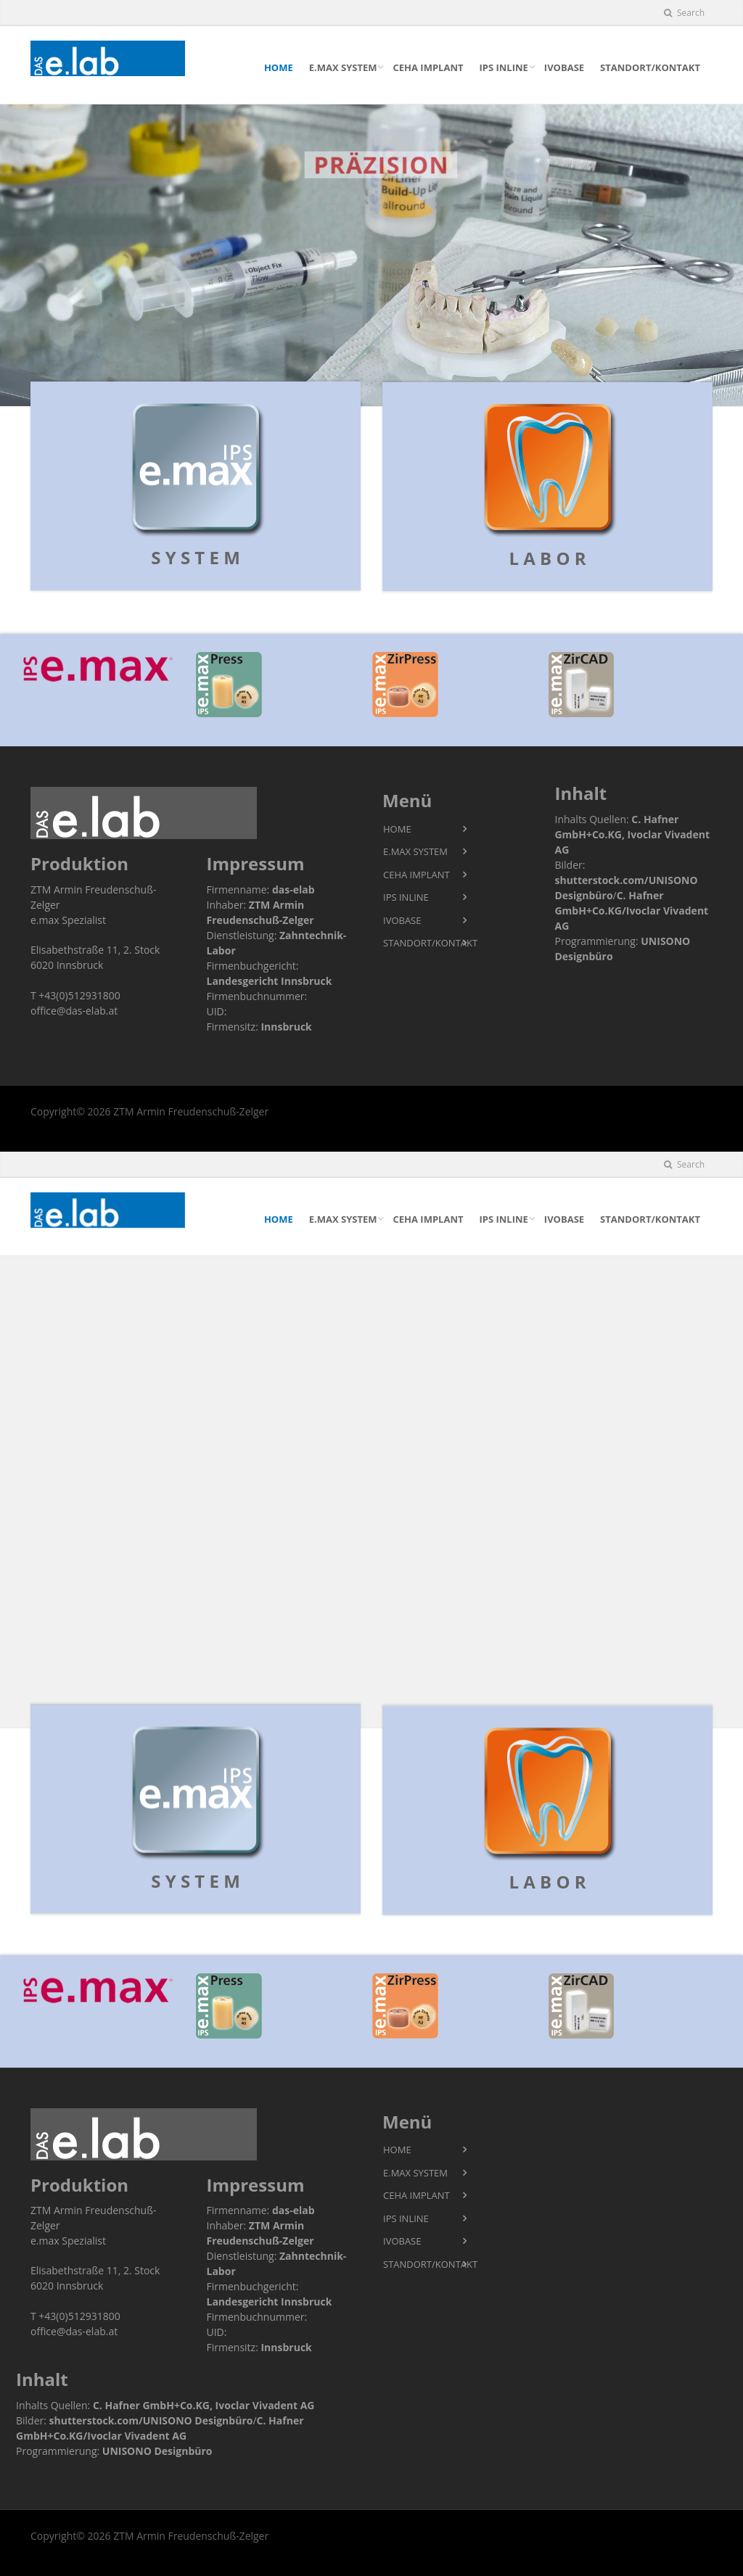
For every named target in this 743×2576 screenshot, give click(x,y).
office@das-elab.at (74, 1010)
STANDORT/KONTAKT (650, 67)
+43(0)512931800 (79, 995)
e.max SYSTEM (343, 67)
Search (684, 13)
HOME (278, 67)
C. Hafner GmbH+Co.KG (151, 2405)
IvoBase (564, 67)
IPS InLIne (503, 67)
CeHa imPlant (428, 67)
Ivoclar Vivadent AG (265, 2405)
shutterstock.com (599, 880)
